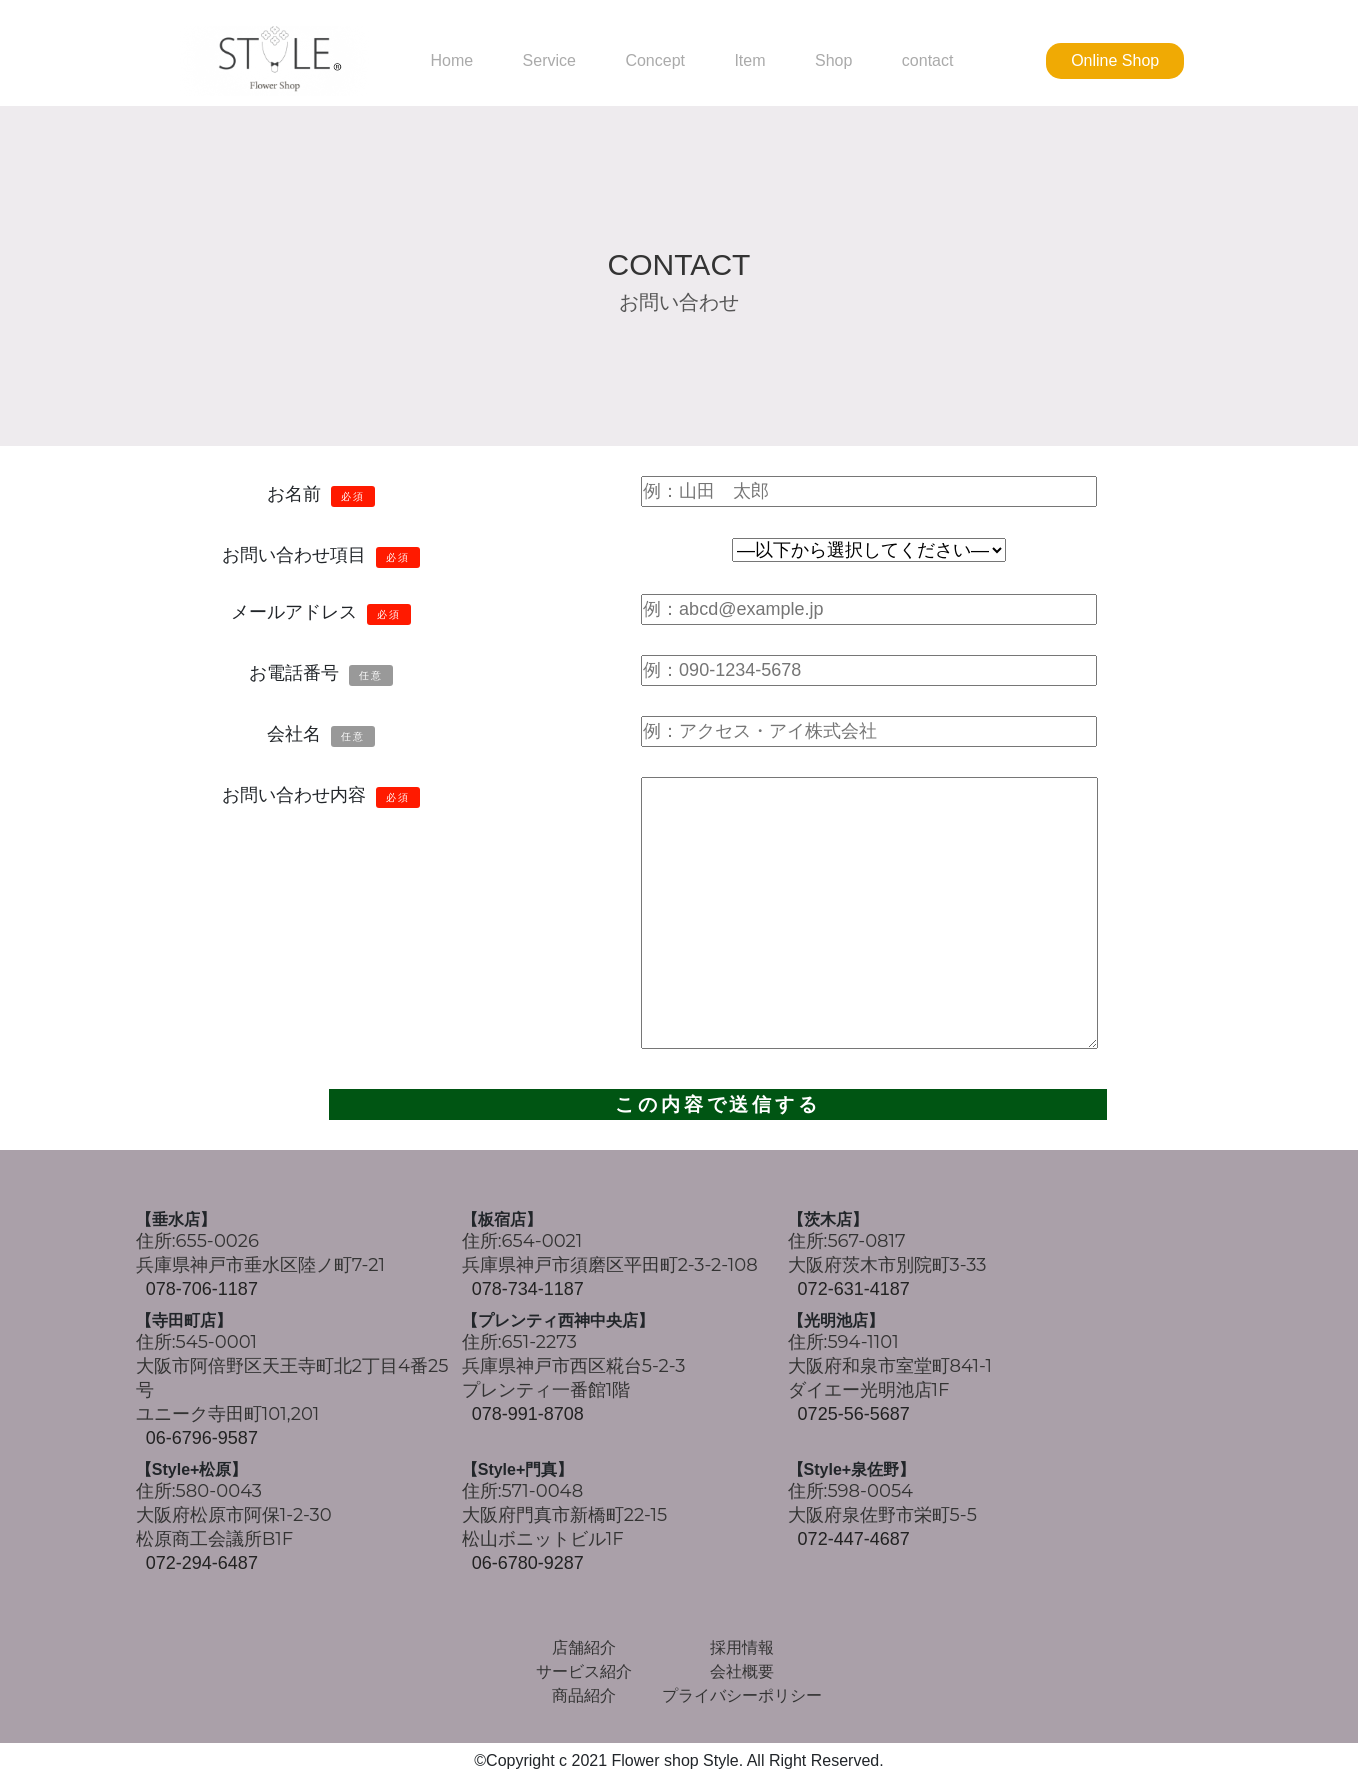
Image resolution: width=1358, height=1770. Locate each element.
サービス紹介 (584, 1672)
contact (928, 61)
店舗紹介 (584, 1648)
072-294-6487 (202, 1564)
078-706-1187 (202, 1289)
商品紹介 (584, 1696)
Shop (833, 61)
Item (749, 61)
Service (549, 61)
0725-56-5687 (854, 1415)
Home (451, 61)
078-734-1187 (528, 1289)
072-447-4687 (854, 1540)
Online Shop (1115, 60)
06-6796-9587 (202, 1439)
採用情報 (742, 1648)
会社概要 (742, 1672)
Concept (655, 61)
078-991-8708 (528, 1415)
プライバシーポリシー (742, 1696)
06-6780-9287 (528, 1564)
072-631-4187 (854, 1289)
